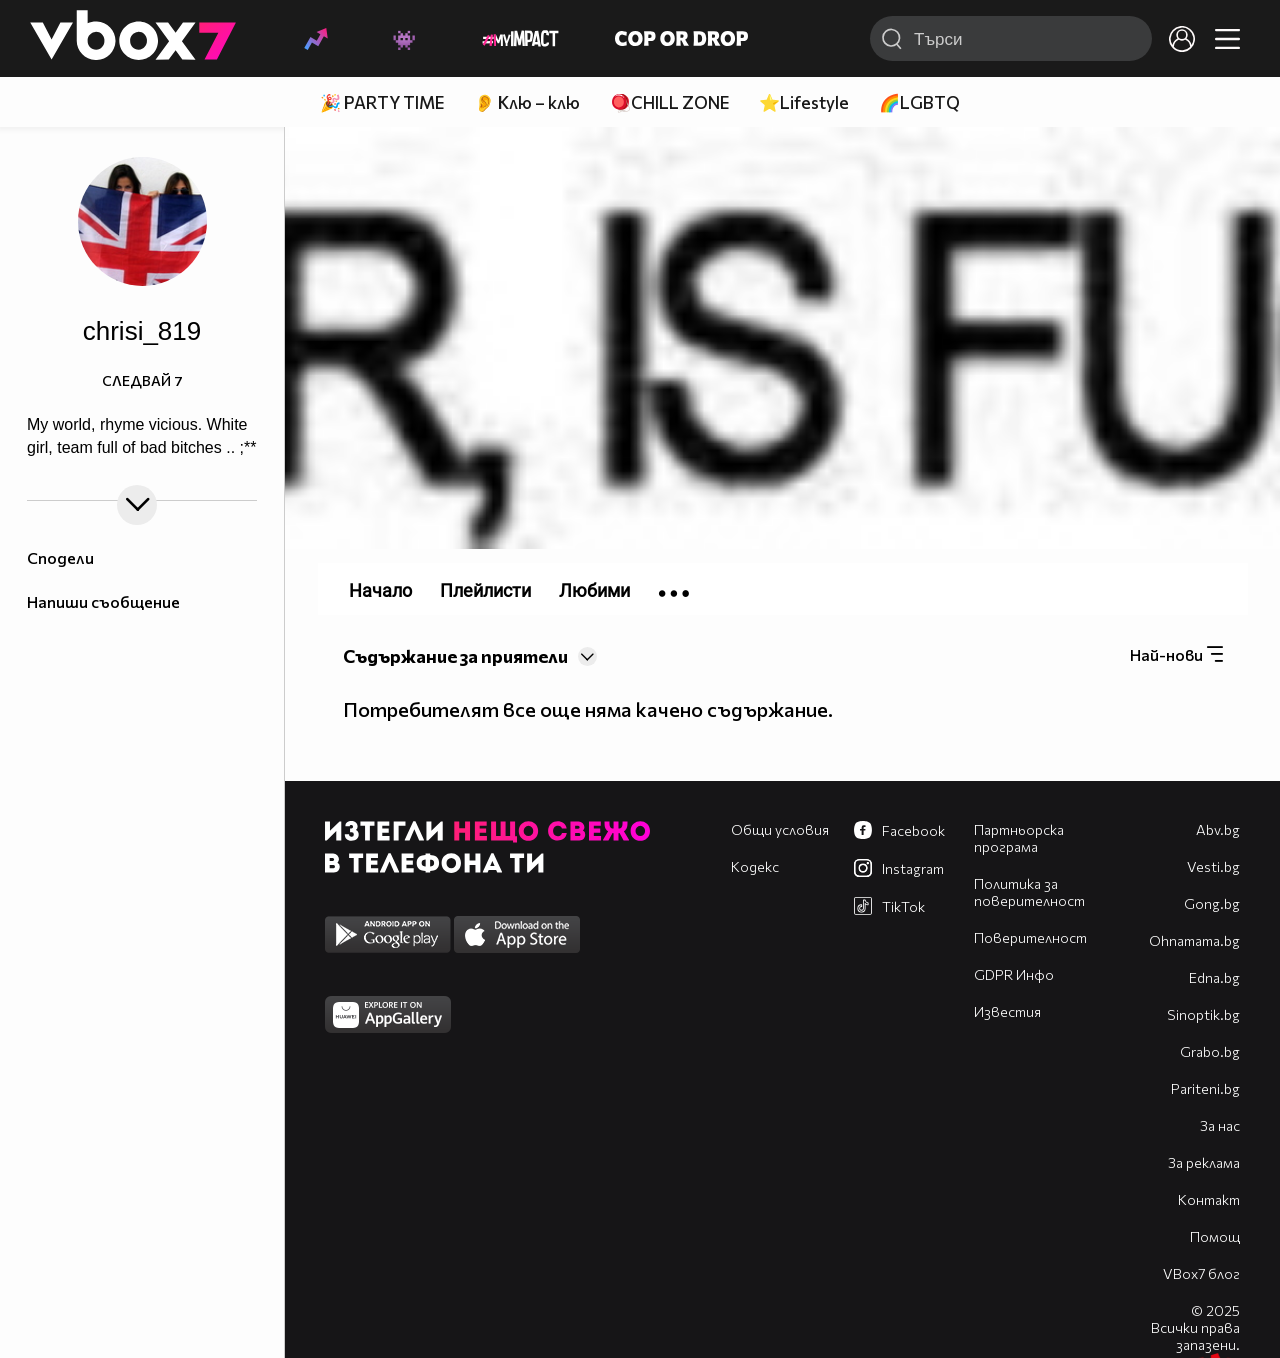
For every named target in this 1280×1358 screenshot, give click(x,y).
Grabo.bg (1210, 1051)
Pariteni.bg (1205, 1088)
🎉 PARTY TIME (382, 102)
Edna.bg (1214, 977)
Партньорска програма (1019, 838)
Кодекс (755, 866)
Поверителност (1030, 937)
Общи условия (780, 829)
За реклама (1204, 1162)
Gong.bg (1212, 903)
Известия (1007, 1011)
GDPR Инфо (1014, 974)
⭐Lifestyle (804, 102)
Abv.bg (1218, 829)
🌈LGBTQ (919, 102)
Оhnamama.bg (1194, 940)
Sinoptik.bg (1203, 1014)
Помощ (1215, 1236)
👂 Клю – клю (527, 102)
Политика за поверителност (1029, 892)
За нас (1220, 1125)
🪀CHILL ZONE (669, 102)
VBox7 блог (1201, 1273)
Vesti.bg (1213, 866)
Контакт (1209, 1199)
